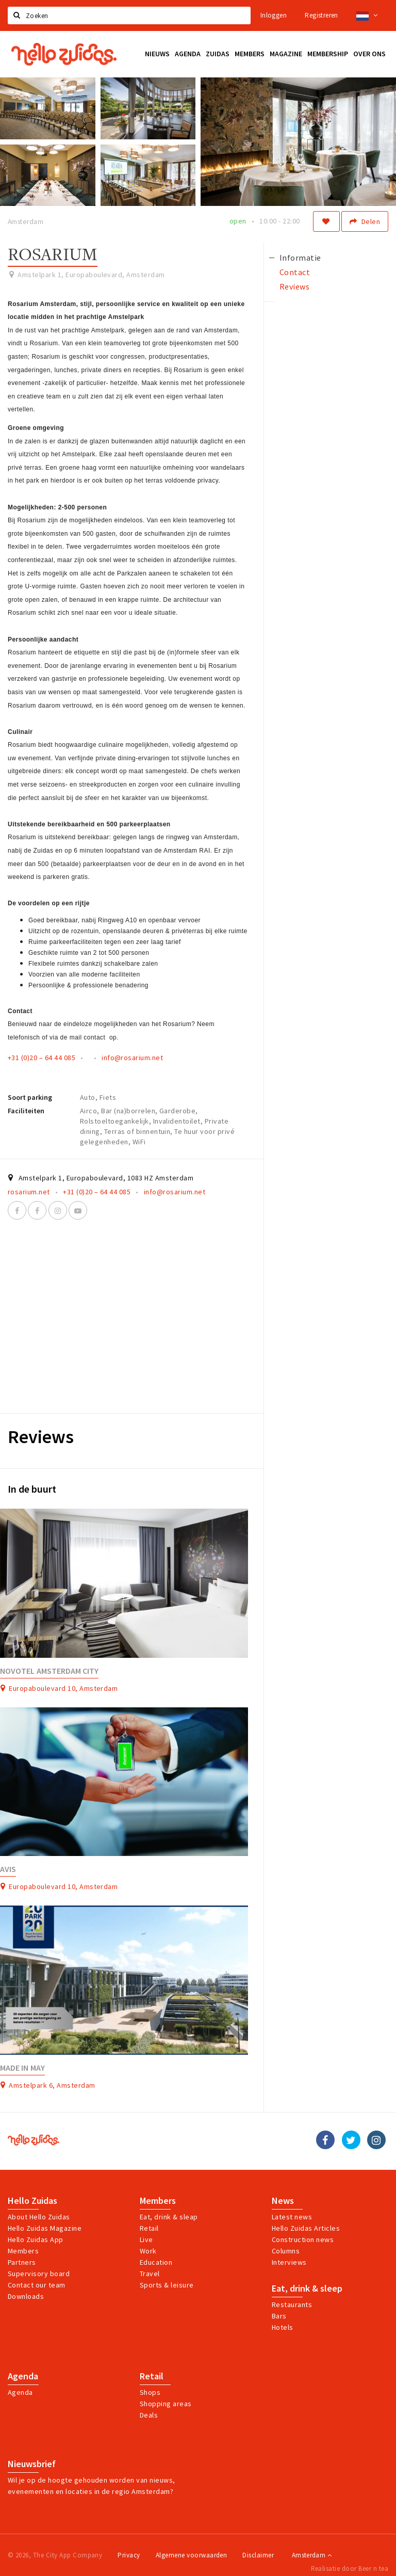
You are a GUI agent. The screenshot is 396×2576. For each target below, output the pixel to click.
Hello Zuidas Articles (306, 2228)
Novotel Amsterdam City (49, 1671)
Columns (286, 2250)
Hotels (282, 2327)
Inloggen (273, 15)
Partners (22, 2262)
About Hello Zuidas (39, 2216)
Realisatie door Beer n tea (349, 2568)
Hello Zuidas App (35, 2239)
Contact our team (36, 2285)
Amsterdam (312, 2555)
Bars (279, 2316)
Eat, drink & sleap (169, 2216)
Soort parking (30, 1097)
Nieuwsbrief (32, 2464)
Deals (149, 2415)
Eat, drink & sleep (307, 2288)
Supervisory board (39, 2273)
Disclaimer (258, 2555)
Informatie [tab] (300, 257)
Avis (8, 1869)
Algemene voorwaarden (191, 2555)
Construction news (303, 2239)
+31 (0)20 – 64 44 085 (41, 1057)
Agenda (23, 2376)
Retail (149, 2228)
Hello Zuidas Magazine (44, 2228)
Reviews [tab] (294, 286)
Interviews (289, 2262)
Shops (150, 2392)
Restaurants (292, 2304)
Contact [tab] (294, 272)
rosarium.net (29, 1191)
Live (146, 2239)
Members (23, 2250)
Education (156, 2262)
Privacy (129, 2555)
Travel (150, 2273)
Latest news (292, 2216)
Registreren (321, 15)
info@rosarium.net (132, 1057)
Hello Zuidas (32, 2201)
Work (148, 2250)
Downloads (26, 2296)
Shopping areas (166, 2403)
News (283, 2201)
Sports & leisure (167, 2285)
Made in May (22, 2068)
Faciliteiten (26, 1110)
